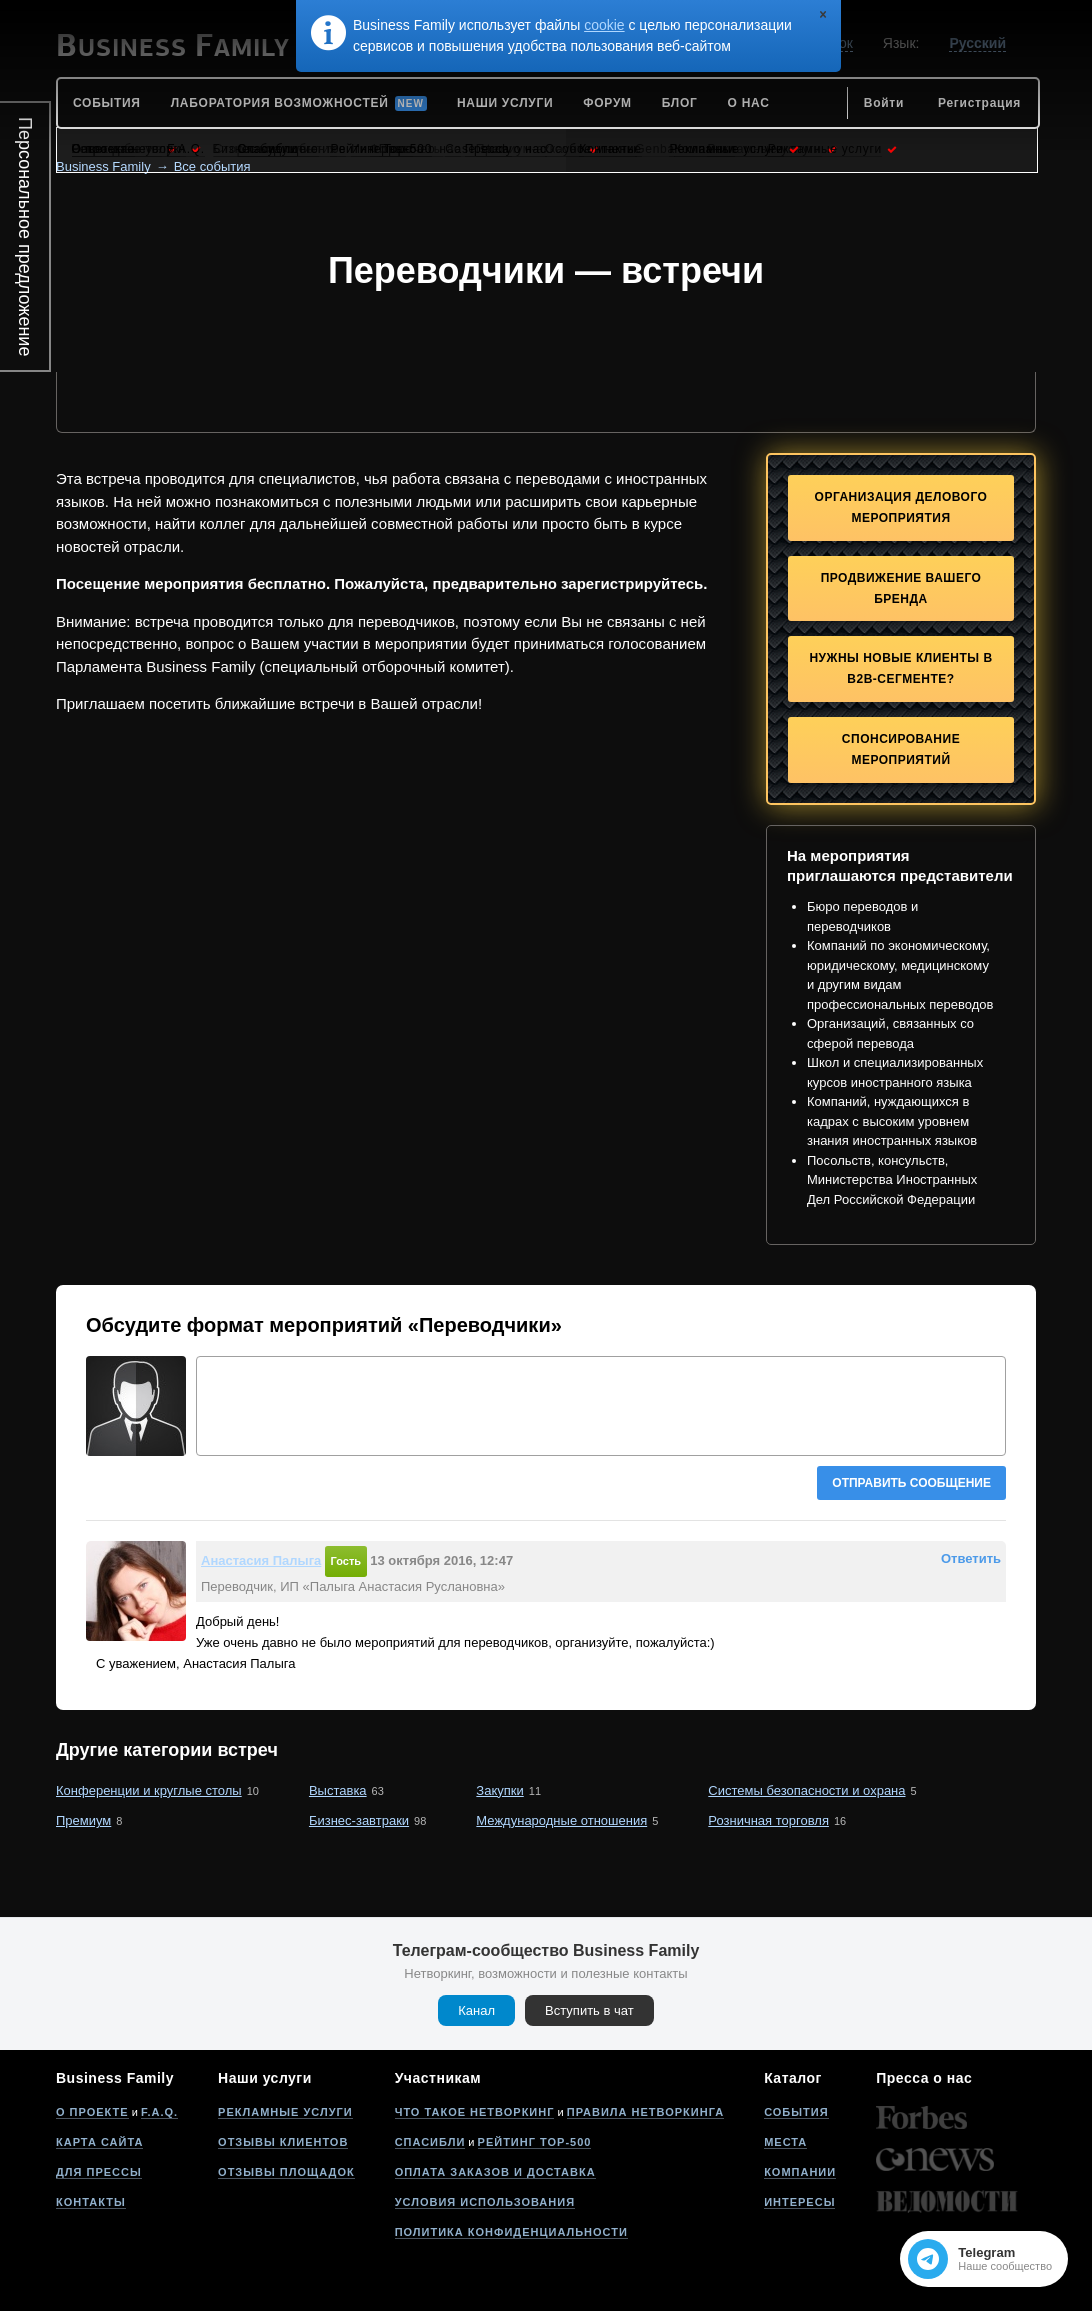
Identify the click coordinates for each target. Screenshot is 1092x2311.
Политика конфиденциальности (511, 2232)
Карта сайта (99, 2142)
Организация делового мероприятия (901, 507)
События (796, 2112)
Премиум (83, 1820)
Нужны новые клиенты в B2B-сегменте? (900, 668)
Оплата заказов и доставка (495, 2172)
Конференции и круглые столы (149, 1790)
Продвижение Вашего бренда (901, 588)
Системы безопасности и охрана (806, 1790)
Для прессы (99, 2172)
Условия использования (485, 2202)
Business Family (103, 166)
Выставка (338, 1790)
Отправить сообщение (911, 1483)
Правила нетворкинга (645, 2112)
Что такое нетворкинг (475, 2112)
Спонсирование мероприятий (901, 749)
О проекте (92, 2112)
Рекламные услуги (285, 2112)
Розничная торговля (768, 1820)
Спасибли (430, 2142)
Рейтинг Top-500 (535, 2142)
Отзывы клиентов (283, 2142)
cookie (604, 25)
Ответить (971, 1558)
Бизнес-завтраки (359, 1820)
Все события (212, 166)
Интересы (799, 2202)
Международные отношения (561, 1820)
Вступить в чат (589, 2010)
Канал (476, 2010)
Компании (800, 2172)
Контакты (91, 2202)
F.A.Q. (159, 2112)
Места (785, 2142)
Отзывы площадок (286, 2172)
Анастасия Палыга (261, 1560)
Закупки (499, 1790)
